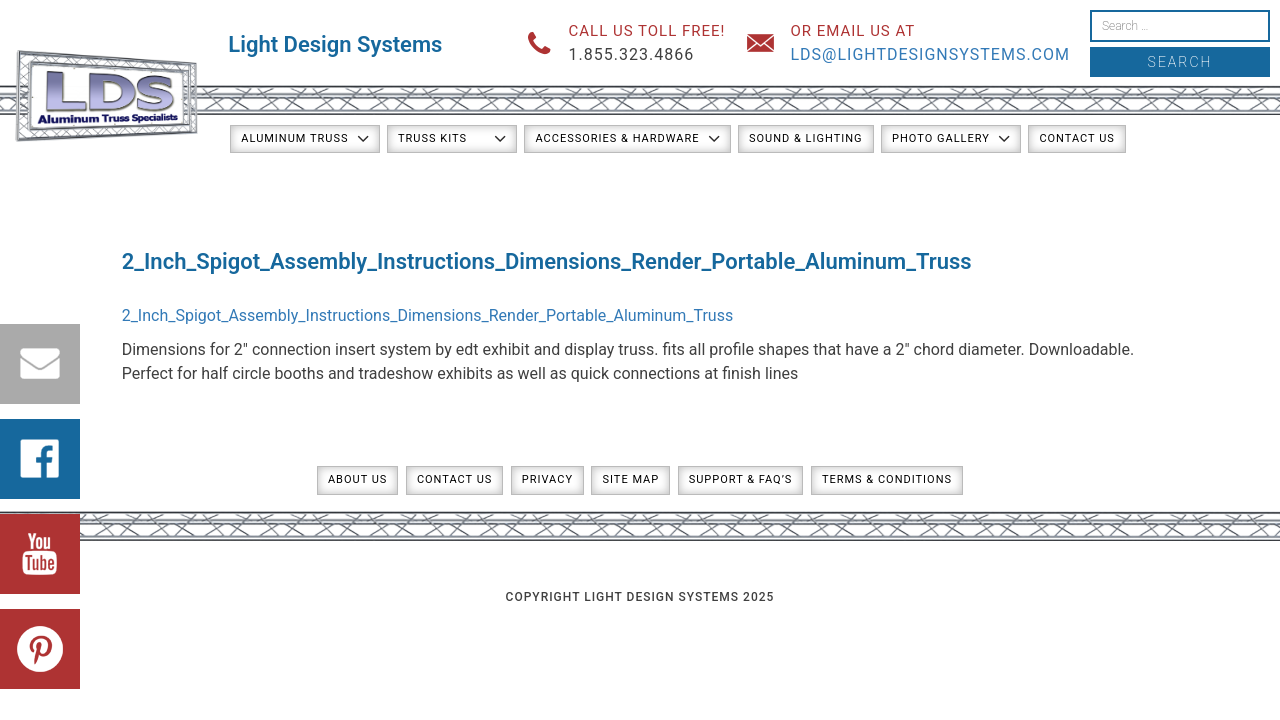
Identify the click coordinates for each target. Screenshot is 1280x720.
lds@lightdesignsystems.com (930, 54)
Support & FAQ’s (741, 479)
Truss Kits (432, 138)
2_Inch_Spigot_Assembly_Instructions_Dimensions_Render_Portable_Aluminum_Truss (428, 315)
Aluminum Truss (294, 138)
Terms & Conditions (887, 479)
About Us (357, 479)
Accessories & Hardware (617, 138)
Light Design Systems (335, 44)
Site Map (630, 479)
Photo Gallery (941, 138)
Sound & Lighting (806, 138)
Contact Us (1076, 138)
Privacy (547, 479)
